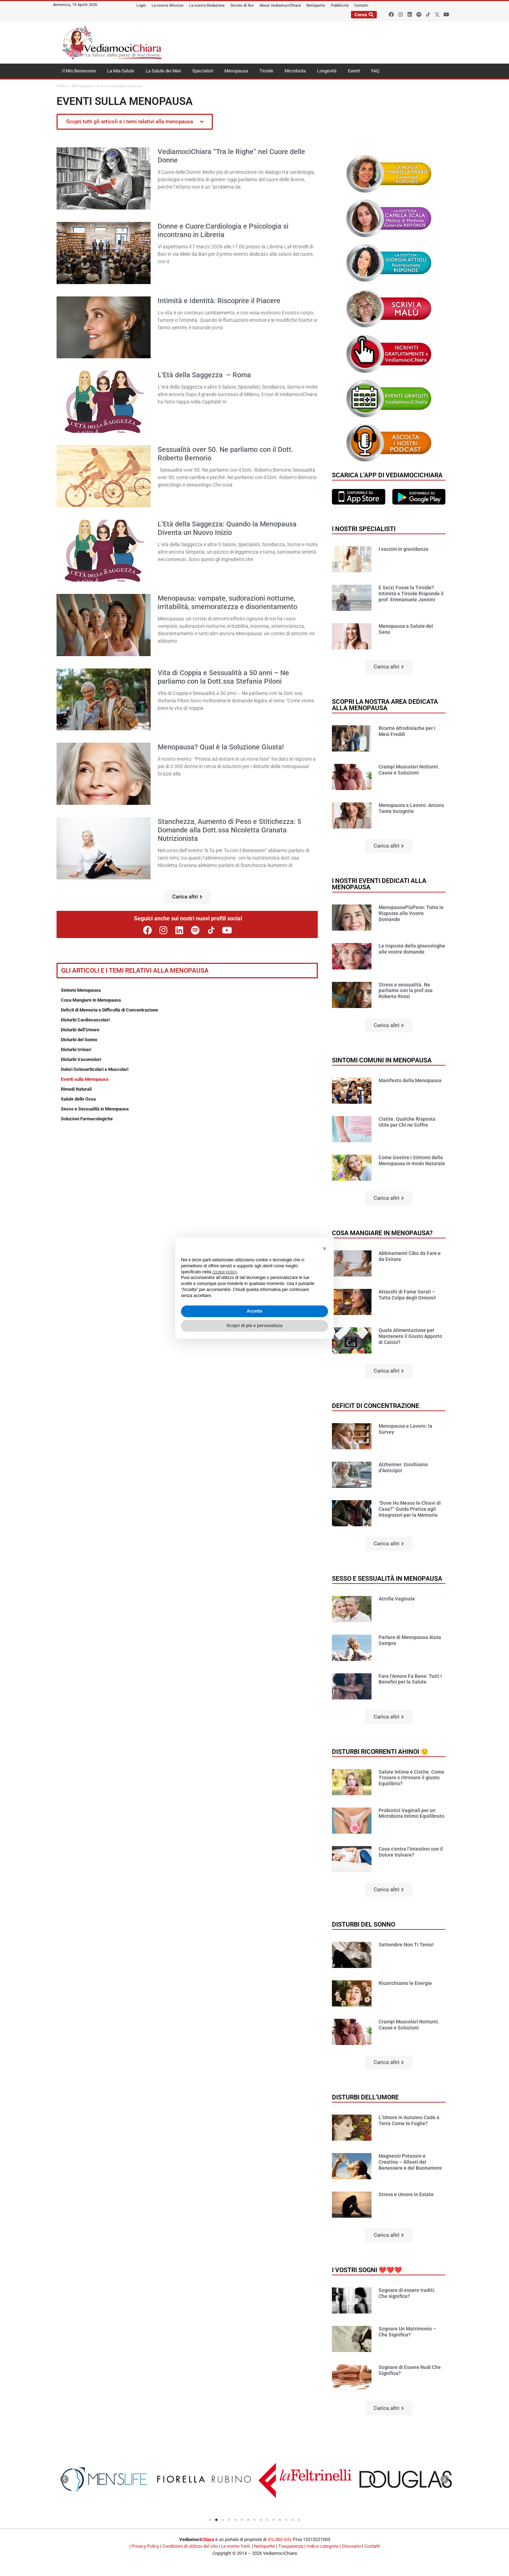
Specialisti (202, 70)
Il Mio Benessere (79, 70)
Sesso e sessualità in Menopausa (387, 1578)
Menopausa (236, 70)
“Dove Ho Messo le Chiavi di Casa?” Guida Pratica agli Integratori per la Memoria (410, 1509)
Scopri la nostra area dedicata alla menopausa (385, 705)
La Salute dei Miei (163, 70)
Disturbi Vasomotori (81, 1059)
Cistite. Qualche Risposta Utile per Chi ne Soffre (407, 1122)
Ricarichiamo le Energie (405, 1983)
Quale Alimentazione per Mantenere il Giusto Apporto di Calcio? (410, 1336)
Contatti (372, 2546)
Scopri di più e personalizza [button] (254, 1325)
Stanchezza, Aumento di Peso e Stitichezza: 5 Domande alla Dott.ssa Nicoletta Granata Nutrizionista (229, 830)
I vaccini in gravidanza (403, 549)
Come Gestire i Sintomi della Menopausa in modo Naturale (412, 1160)
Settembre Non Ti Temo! (406, 1944)
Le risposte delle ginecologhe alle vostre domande (412, 949)
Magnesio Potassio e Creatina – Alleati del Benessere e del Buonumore (410, 2162)
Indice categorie (322, 2546)
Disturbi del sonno (363, 1924)
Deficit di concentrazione (375, 1405)
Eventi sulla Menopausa (85, 1079)
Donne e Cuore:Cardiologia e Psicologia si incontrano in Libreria (223, 230)
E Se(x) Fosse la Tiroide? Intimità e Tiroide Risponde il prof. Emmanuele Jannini (411, 593)
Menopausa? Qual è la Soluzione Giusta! (221, 747)
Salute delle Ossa (78, 1099)
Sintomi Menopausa (81, 990)
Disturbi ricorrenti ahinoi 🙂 (380, 1751)
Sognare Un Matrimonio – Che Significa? (407, 2332)
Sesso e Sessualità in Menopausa (95, 1109)
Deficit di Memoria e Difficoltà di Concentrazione (109, 1010)
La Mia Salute (120, 70)
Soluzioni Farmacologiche (87, 1118)
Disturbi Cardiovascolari (85, 1019)
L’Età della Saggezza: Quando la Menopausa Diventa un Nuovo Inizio (227, 528)
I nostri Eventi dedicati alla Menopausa (379, 884)
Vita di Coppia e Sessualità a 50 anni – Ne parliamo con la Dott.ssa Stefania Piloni (223, 676)
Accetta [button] (254, 1311)
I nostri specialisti (364, 528)
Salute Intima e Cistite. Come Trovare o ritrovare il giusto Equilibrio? (411, 1778)
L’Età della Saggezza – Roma (204, 375)
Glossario (351, 2546)
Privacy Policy (145, 2546)
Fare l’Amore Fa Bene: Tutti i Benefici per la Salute (410, 1679)
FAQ (375, 70)
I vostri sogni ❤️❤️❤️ (367, 2270)
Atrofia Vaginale (397, 1599)
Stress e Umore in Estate (406, 2194)
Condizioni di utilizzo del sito (190, 2546)
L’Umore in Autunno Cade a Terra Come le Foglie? (409, 2120)
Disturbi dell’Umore (80, 1029)
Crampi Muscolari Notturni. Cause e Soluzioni (409, 770)
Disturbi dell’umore (365, 2097)
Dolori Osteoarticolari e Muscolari (94, 1069)
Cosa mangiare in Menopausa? (382, 1233)
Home (62, 86)
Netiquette (264, 2546)
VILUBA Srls (280, 2539)
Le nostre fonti (235, 2546)
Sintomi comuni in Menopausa (382, 1060)
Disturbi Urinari (76, 1049)
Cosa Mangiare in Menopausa (91, 1000)
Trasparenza (290, 2546)
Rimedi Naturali (76, 1089)
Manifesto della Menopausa (410, 1080)
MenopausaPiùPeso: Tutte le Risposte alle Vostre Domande (411, 913)
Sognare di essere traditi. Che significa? (407, 2293)
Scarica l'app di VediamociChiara (387, 475)
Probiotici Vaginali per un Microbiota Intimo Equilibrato (411, 1813)
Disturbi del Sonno (79, 1039)
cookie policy (224, 1271)
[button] (187, 897)
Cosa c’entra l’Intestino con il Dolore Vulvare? (411, 1852)
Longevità (327, 70)
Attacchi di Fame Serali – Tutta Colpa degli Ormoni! (407, 1295)
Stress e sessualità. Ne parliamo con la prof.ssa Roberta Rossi (406, 991)
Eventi (354, 70)
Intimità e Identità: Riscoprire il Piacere (219, 300)
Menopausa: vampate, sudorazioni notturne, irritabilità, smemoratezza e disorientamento (227, 602)
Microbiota (295, 70)
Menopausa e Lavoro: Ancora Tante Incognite (411, 808)
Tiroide (266, 70)
